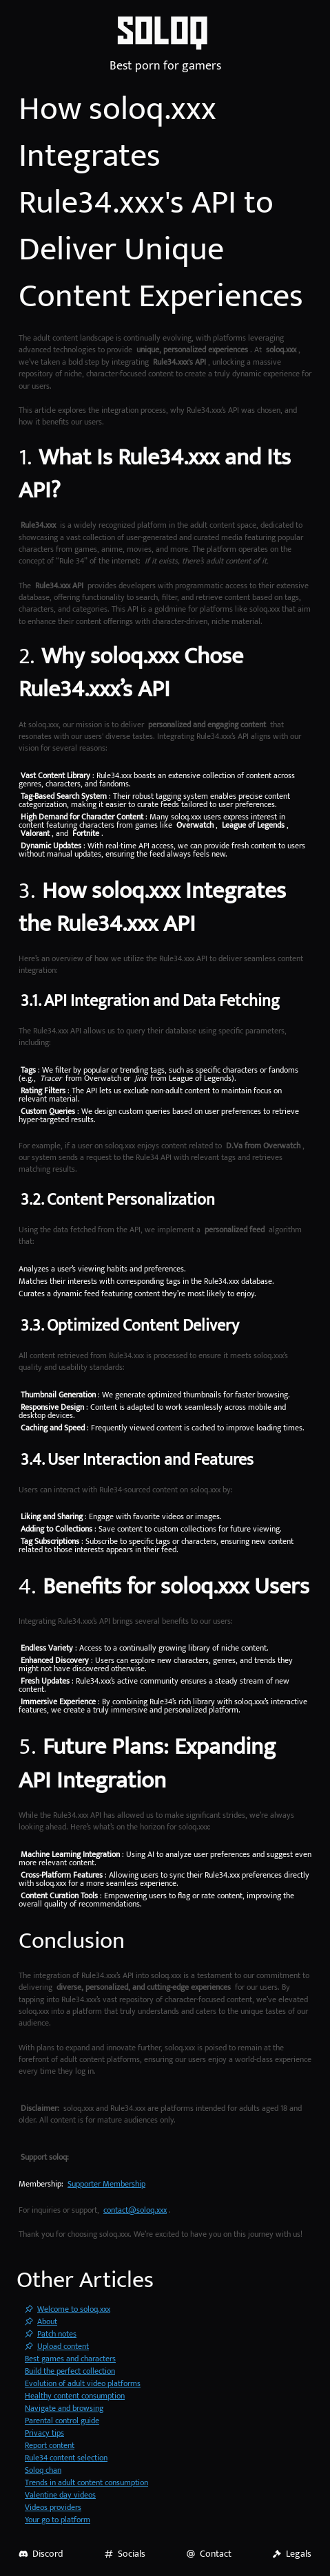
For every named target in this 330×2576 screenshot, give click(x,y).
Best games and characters (70, 2358)
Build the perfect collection (70, 2371)
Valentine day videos (60, 2495)
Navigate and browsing (64, 2408)
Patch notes (50, 2334)
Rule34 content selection (66, 2458)
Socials (124, 2553)
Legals (291, 2553)
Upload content (57, 2346)
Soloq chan (43, 2470)
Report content (49, 2445)
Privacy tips (44, 2433)
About (41, 2321)
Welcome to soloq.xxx (67, 2309)
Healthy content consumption (75, 2396)
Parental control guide (62, 2420)
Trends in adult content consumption (86, 2482)
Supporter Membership (106, 2184)
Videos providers (53, 2507)
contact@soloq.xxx (135, 2210)
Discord (41, 2553)
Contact (208, 2553)
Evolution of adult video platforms (83, 2383)
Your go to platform (57, 2519)
